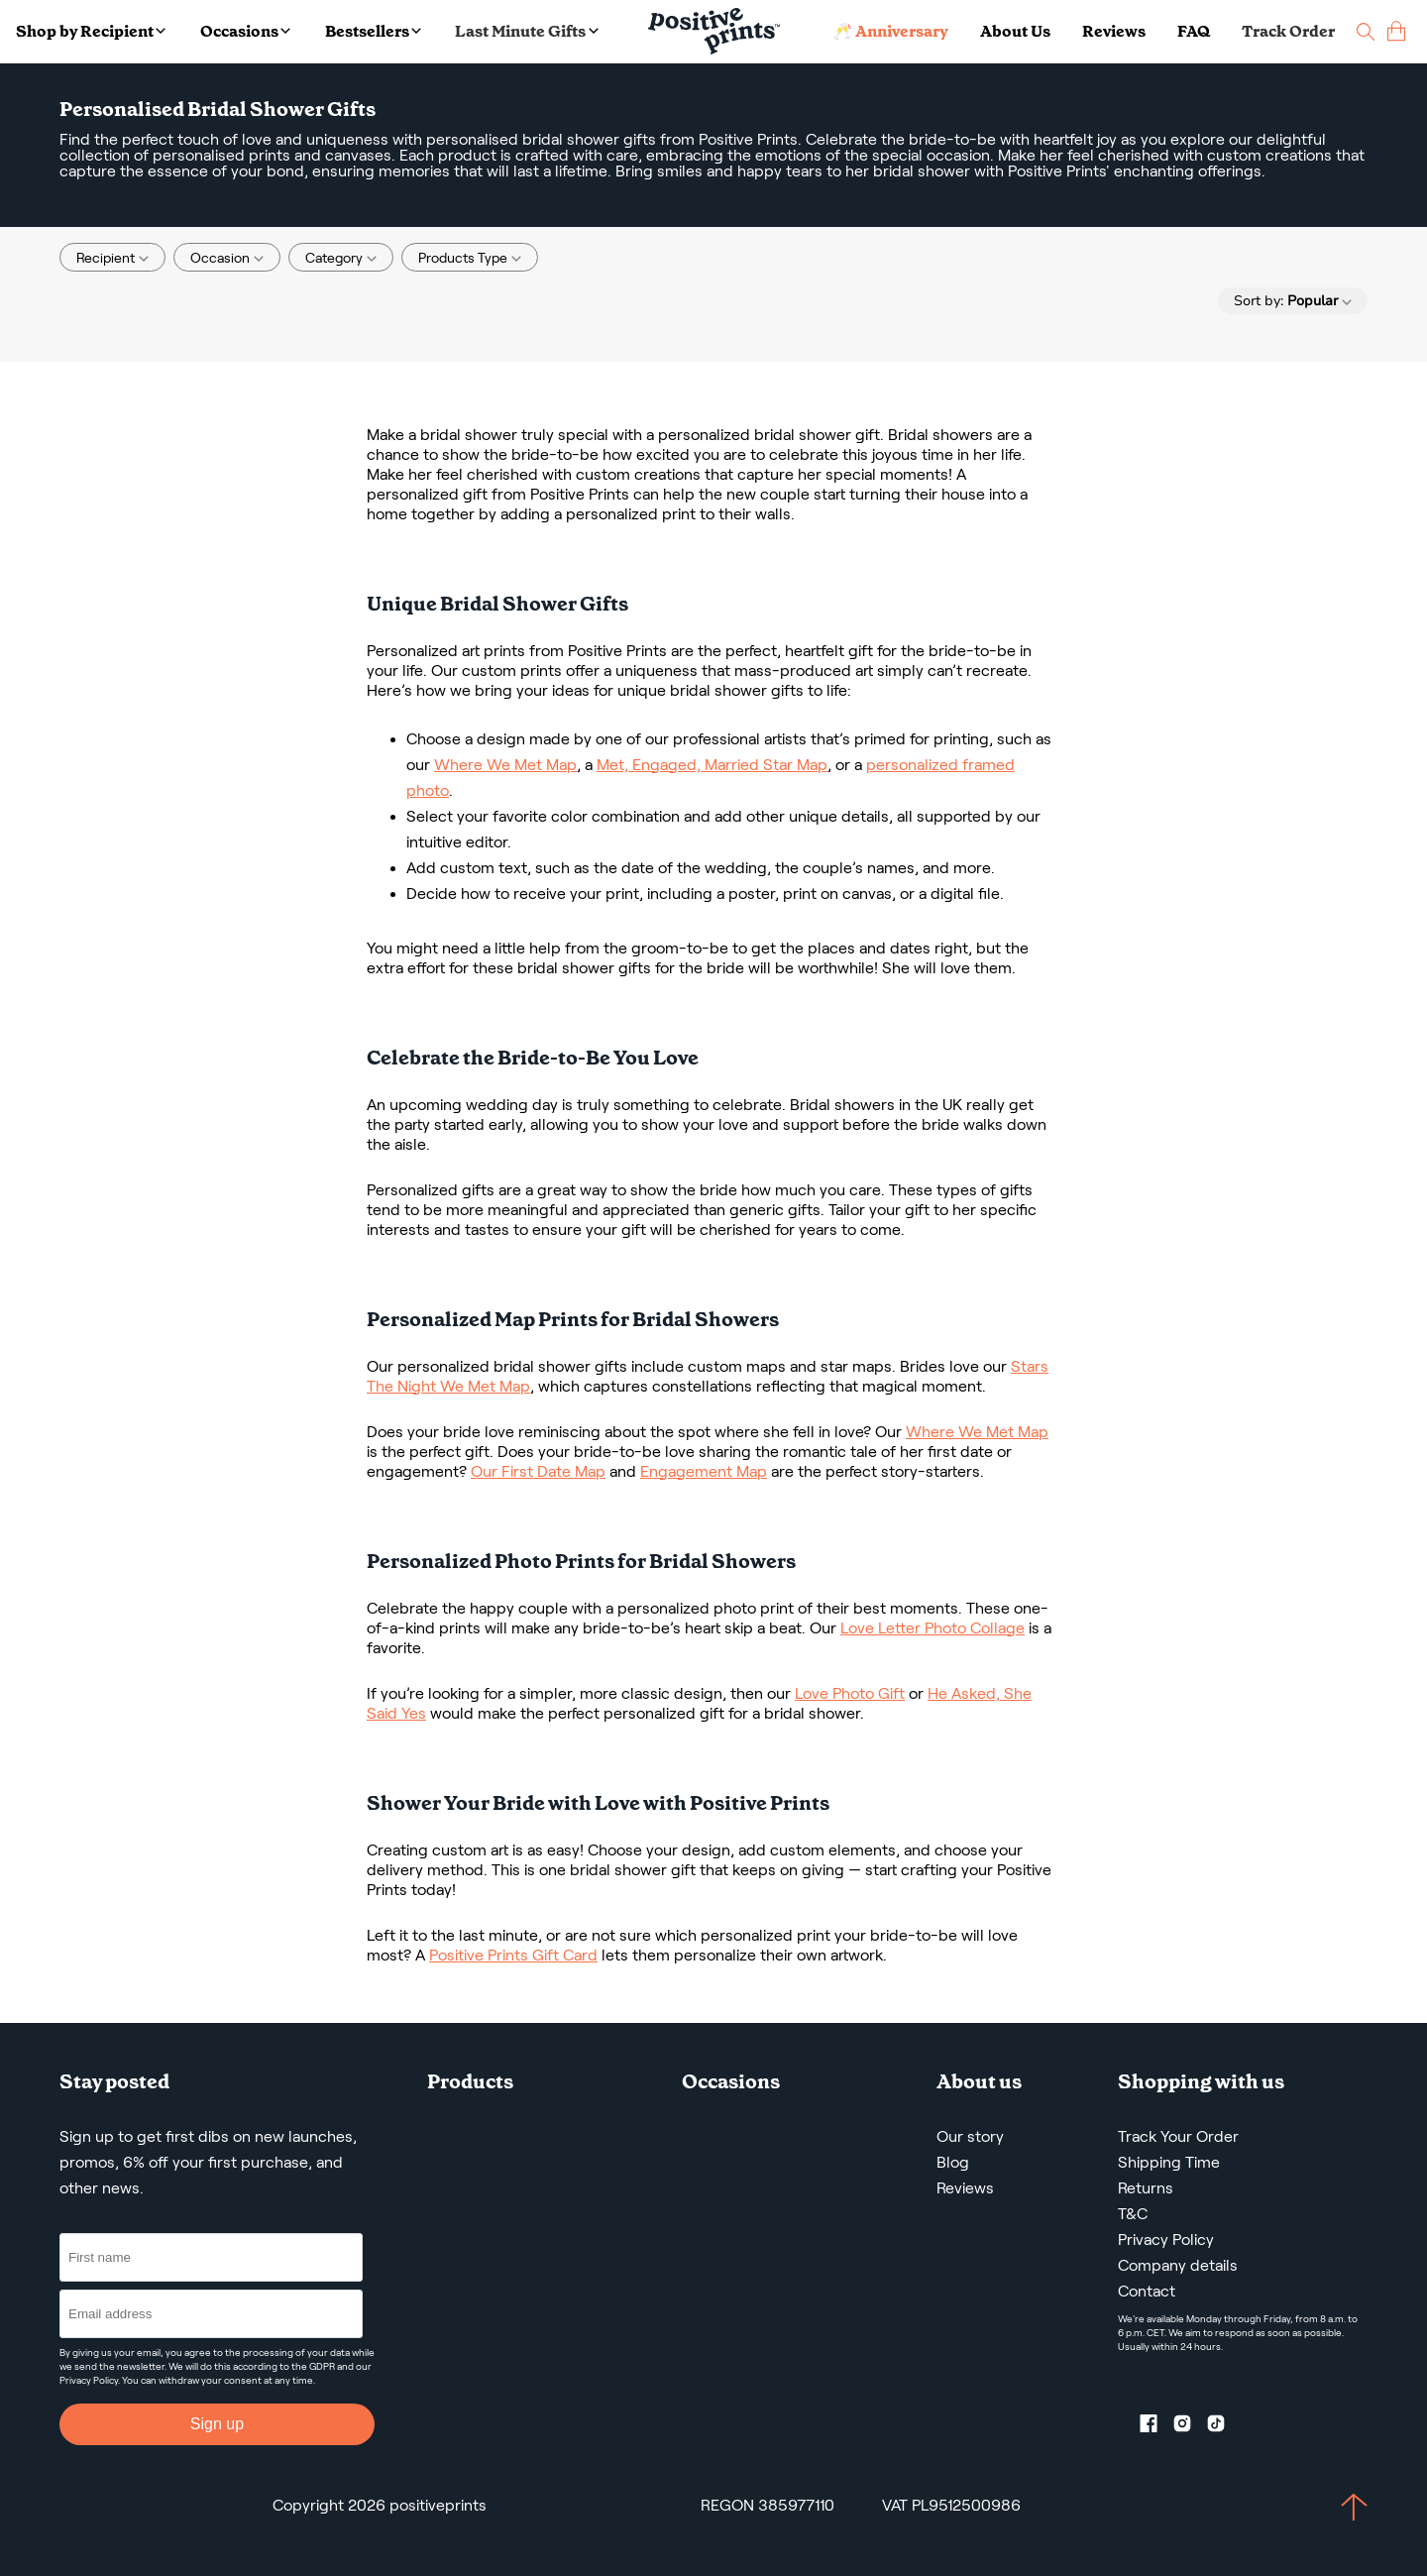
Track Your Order (1178, 2136)
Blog (952, 2162)
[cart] (1396, 31)
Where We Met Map (505, 764)
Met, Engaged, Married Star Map (712, 764)
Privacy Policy (88, 2380)
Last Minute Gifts (526, 31)
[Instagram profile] (1190, 2427)
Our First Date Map (538, 1471)
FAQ (1193, 31)
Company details (1178, 2265)
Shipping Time (1169, 2162)
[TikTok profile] (1224, 2427)
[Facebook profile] (1156, 2427)
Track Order (1288, 31)
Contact (1146, 2291)
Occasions (245, 31)
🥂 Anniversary (890, 31)
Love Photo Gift (850, 1693)
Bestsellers (373, 31)
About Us (1015, 31)
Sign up (217, 2423)
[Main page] (714, 31)
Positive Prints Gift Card (513, 1955)
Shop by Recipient (90, 31)
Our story (970, 2136)
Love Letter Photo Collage (932, 1628)
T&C (1133, 2213)
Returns (1145, 2188)
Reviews (1114, 31)
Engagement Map (703, 1471)
